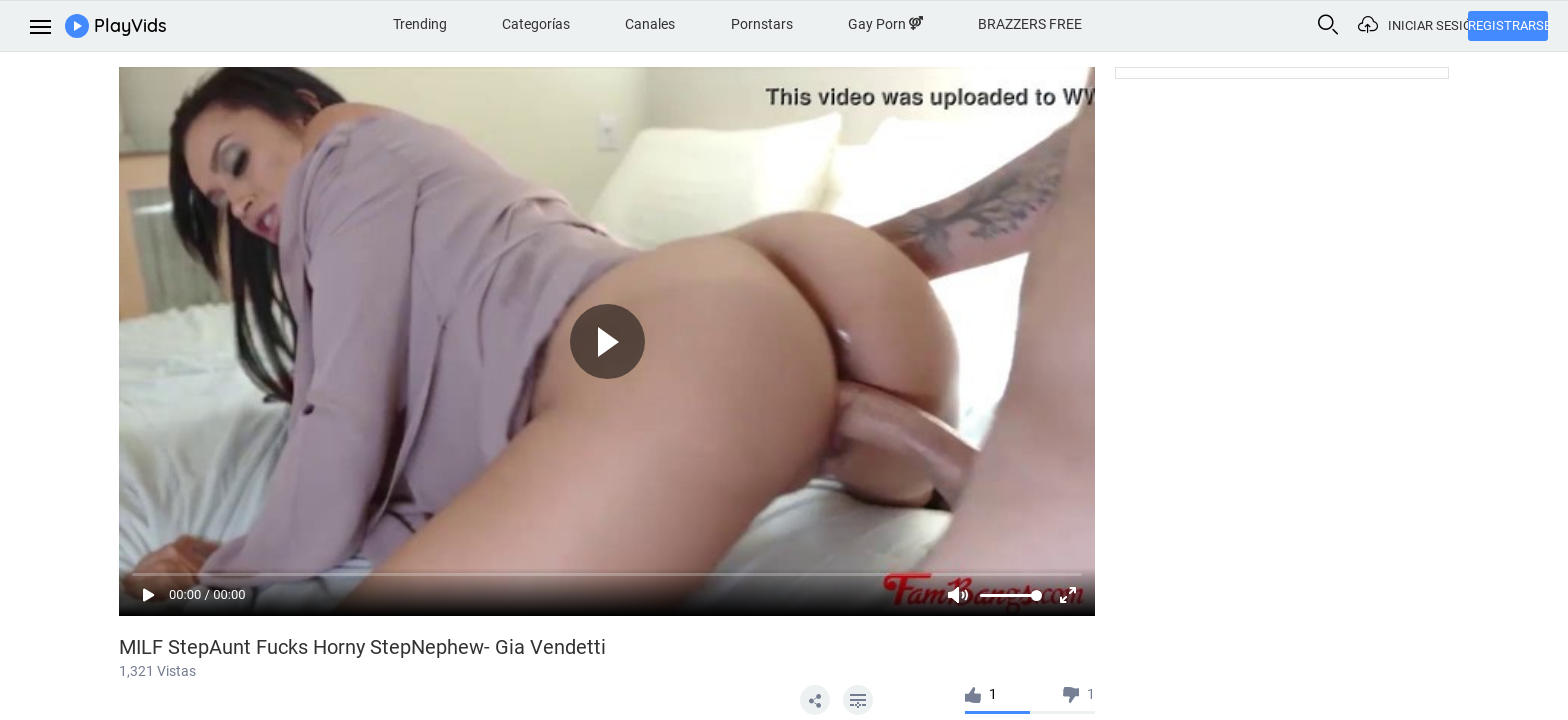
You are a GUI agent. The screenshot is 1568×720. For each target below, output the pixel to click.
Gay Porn (885, 24)
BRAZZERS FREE (1030, 24)
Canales (650, 24)
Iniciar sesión (1428, 25)
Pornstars (762, 24)
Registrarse (1508, 25)
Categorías (536, 24)
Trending (420, 24)
